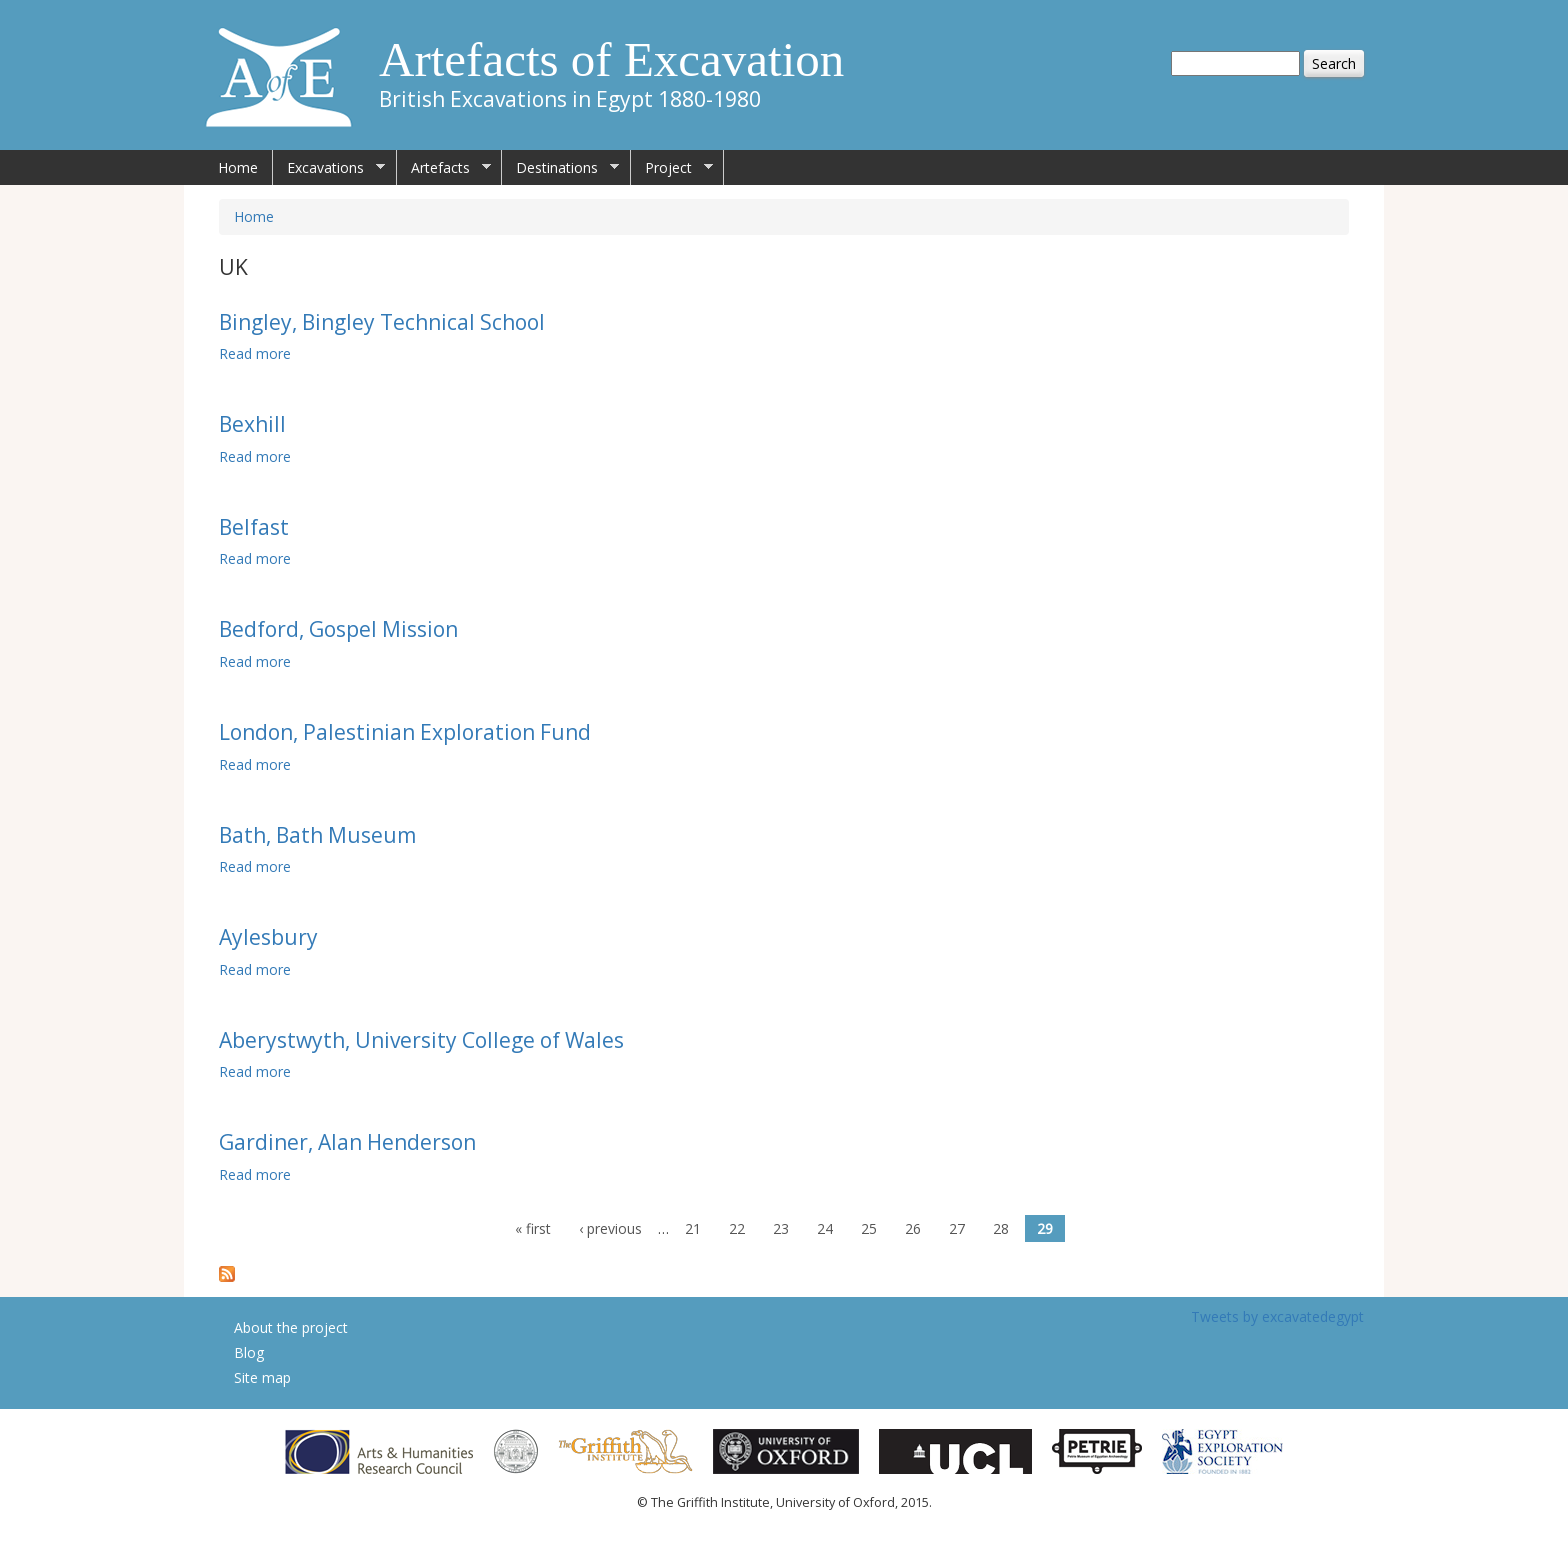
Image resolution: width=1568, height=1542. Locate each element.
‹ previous (610, 1228)
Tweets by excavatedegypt (1277, 1316)
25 (869, 1228)
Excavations (329, 168)
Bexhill (252, 424)
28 (1001, 1228)
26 (913, 1228)
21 (693, 1228)
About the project (291, 1327)
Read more (255, 353)
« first (533, 1228)
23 (781, 1228)
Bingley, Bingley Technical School (382, 322)
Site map (262, 1377)
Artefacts (444, 168)
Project (672, 168)
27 (957, 1228)
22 (737, 1228)
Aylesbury (268, 937)
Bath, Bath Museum (317, 835)
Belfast (254, 527)
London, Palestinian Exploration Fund (405, 732)
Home (238, 167)
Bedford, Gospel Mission (338, 629)
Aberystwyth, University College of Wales (421, 1040)
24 (825, 1228)
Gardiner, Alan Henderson (347, 1142)
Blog (249, 1352)
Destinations (560, 168)
